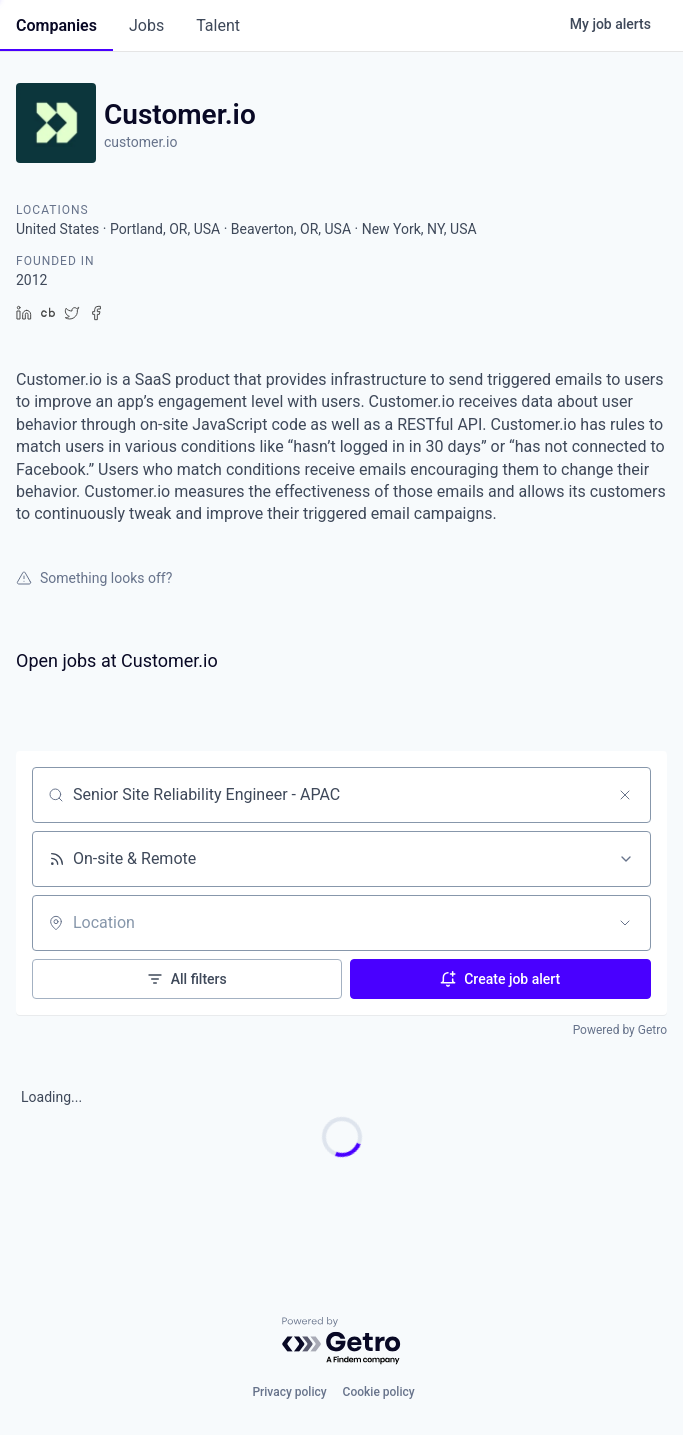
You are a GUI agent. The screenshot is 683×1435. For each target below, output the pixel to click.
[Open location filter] (625, 923)
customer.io (140, 142)
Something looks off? (94, 578)
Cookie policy (379, 1392)
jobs (146, 25)
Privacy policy (289, 1392)
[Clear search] (625, 795)
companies (56, 25)
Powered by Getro (620, 1030)
